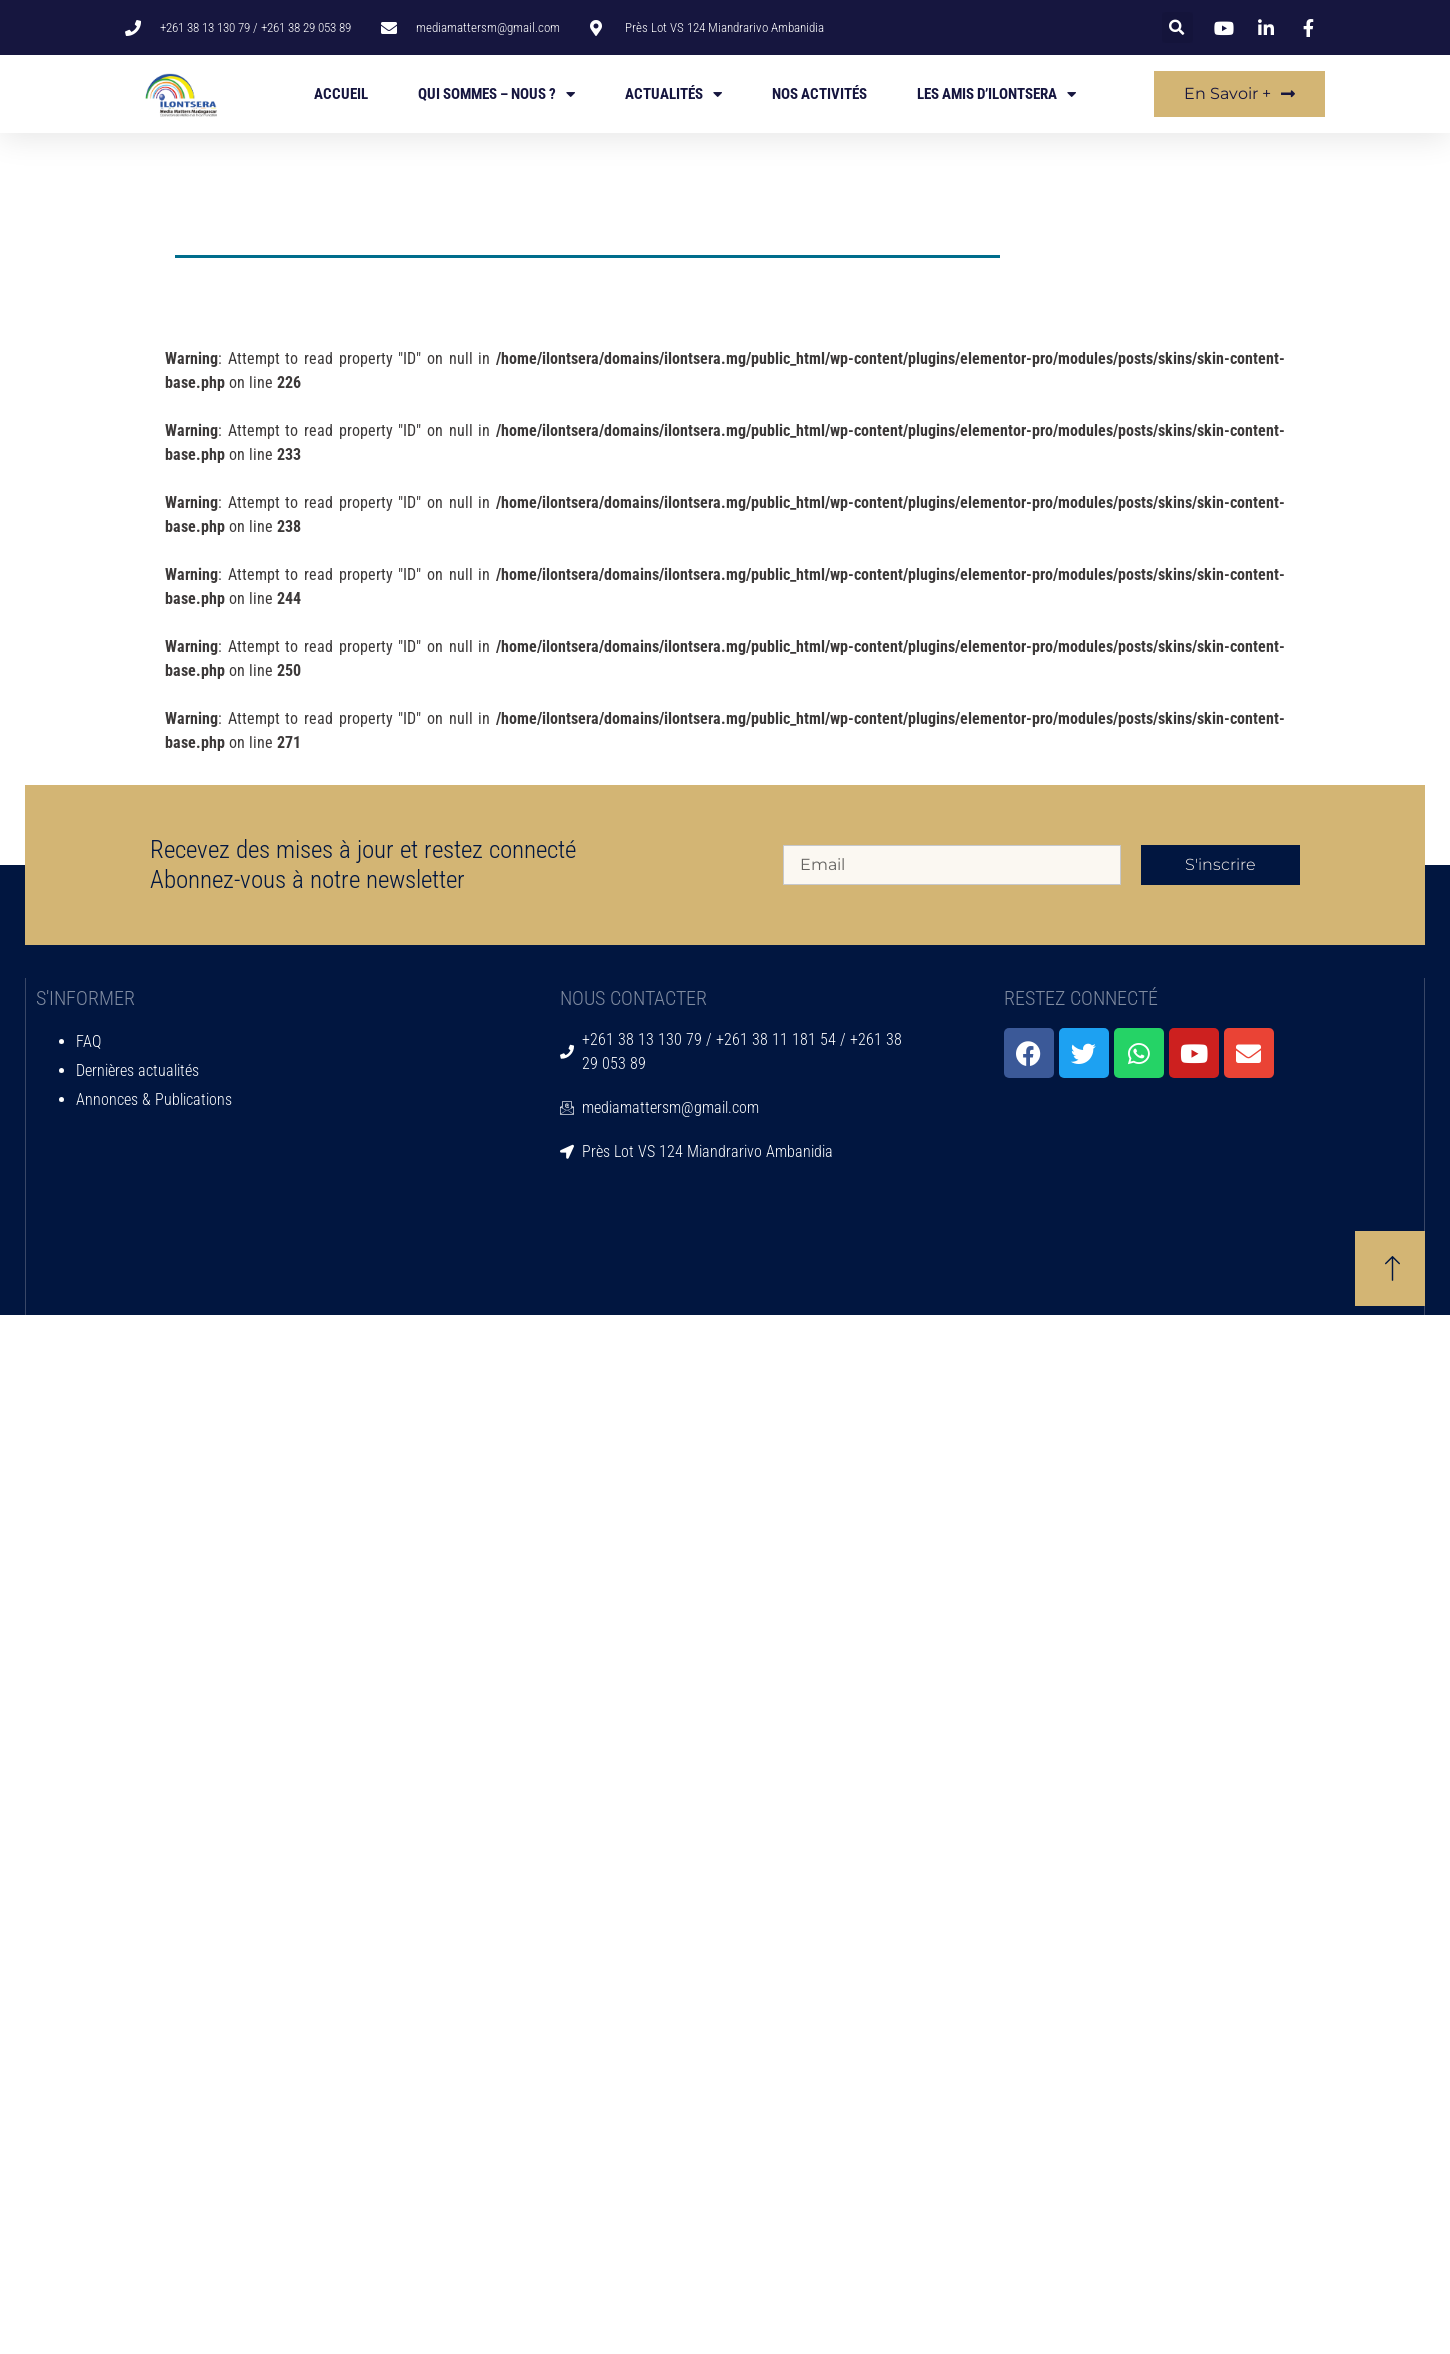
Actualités (673, 94)
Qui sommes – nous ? (496, 94)
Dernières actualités (137, 1070)
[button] (1177, 27)
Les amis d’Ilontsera (996, 94)
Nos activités (819, 94)
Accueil (341, 94)
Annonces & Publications (154, 1099)
